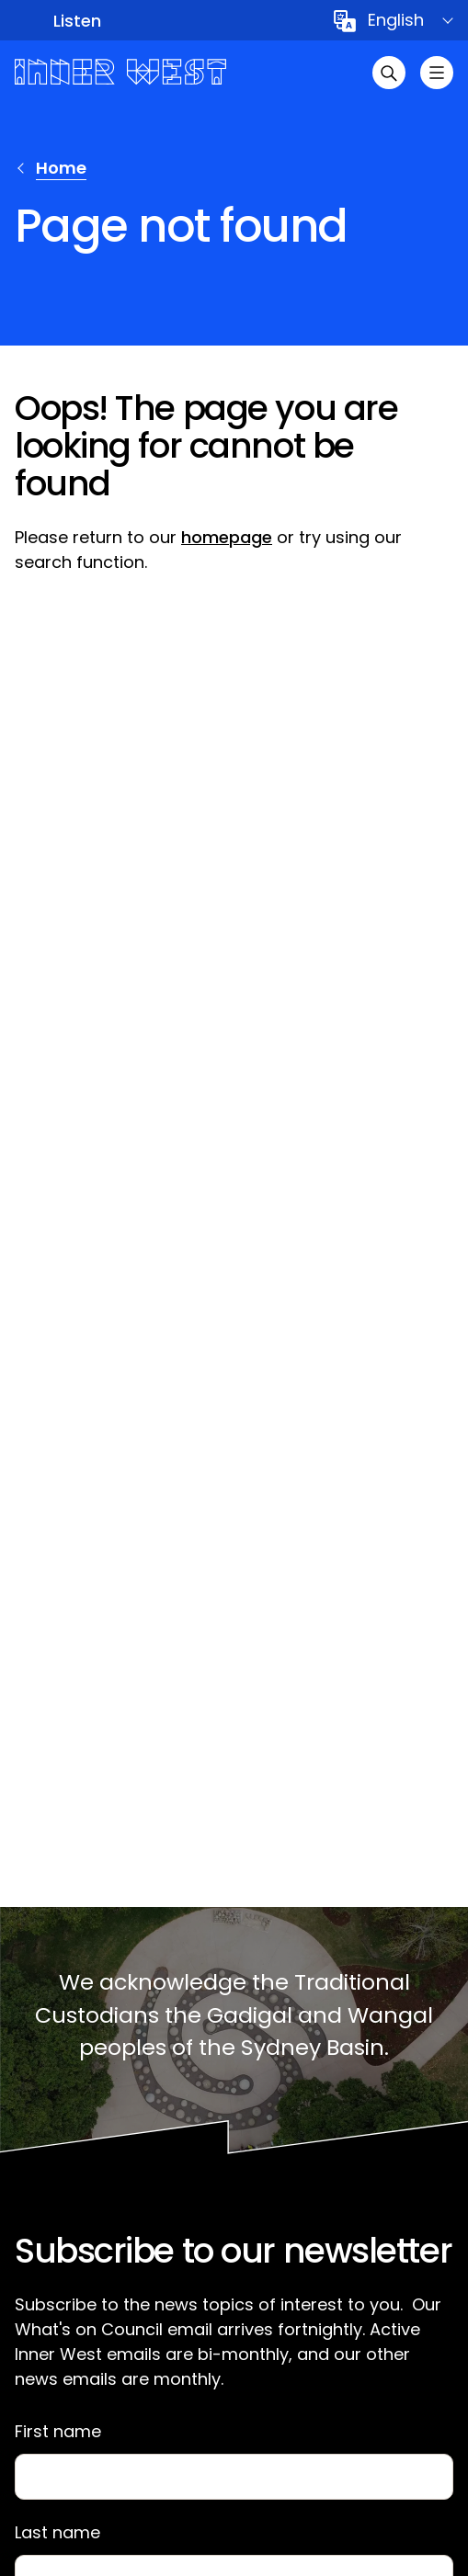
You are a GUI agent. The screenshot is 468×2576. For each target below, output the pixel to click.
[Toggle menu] (436, 72)
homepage (226, 537)
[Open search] (388, 72)
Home (61, 167)
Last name (57, 2533)
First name (58, 2432)
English (396, 19)
